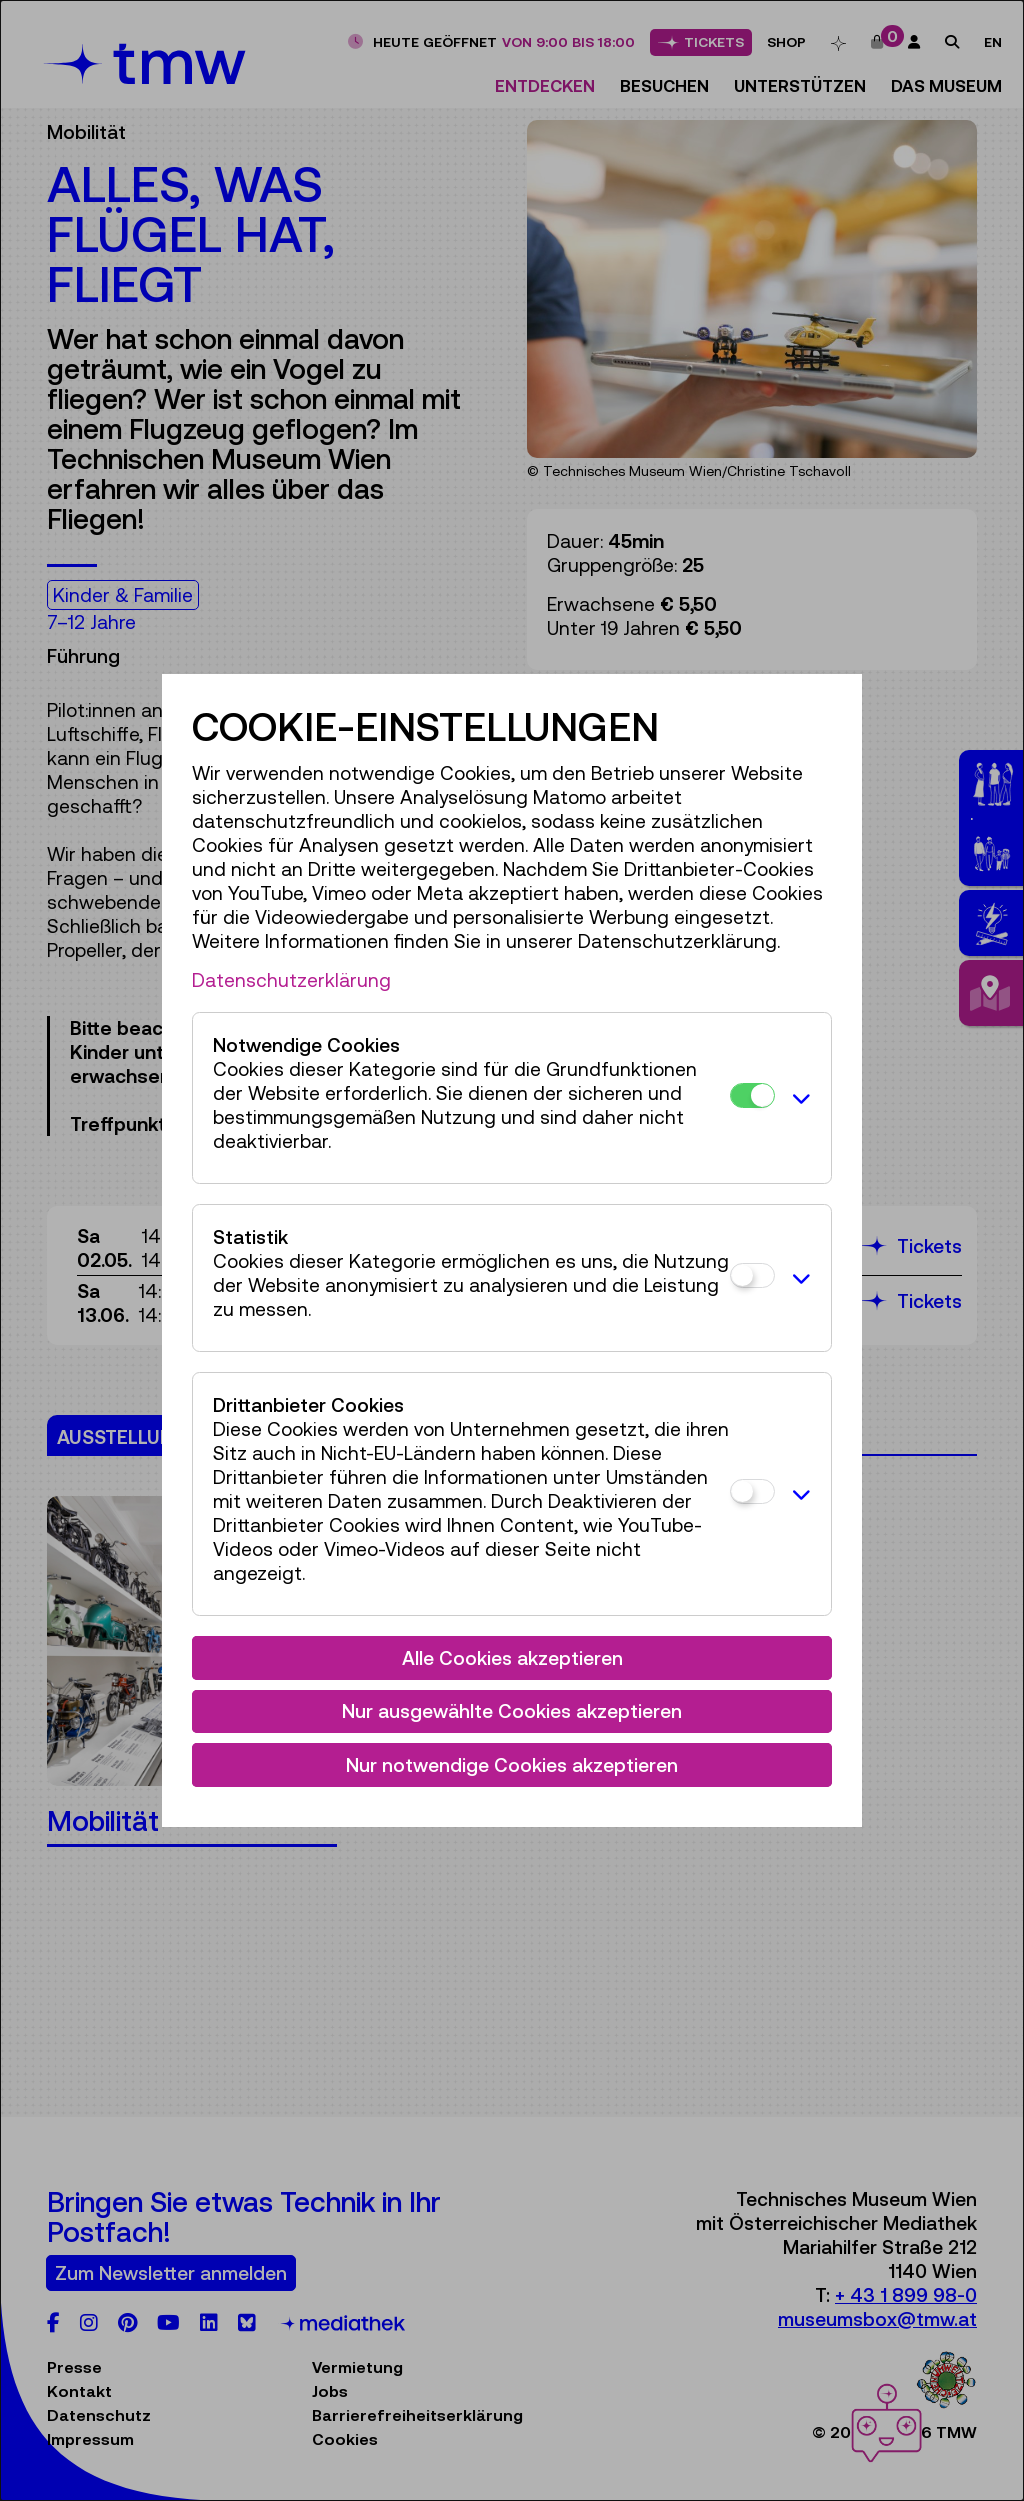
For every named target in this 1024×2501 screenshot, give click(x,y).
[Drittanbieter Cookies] (752, 1491)
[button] (798, 1098)
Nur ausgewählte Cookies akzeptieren (512, 1711)
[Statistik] (752, 1275)
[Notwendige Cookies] (752, 1095)
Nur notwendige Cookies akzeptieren (512, 1765)
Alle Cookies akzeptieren (512, 1658)
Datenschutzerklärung (291, 980)
